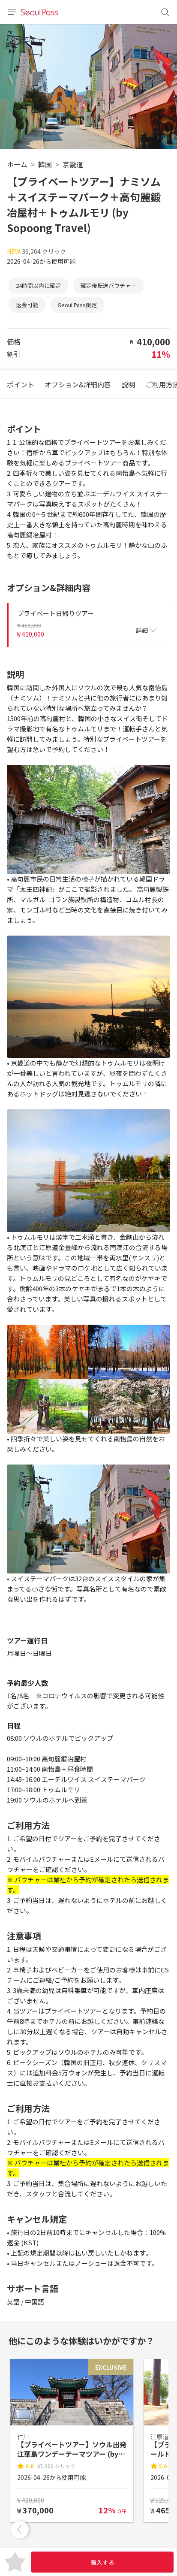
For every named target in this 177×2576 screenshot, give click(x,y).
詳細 (146, 630)
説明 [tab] (128, 384)
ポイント (20, 384)
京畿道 (73, 164)
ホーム (17, 164)
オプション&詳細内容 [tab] (78, 384)
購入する (102, 2562)
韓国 (45, 164)
